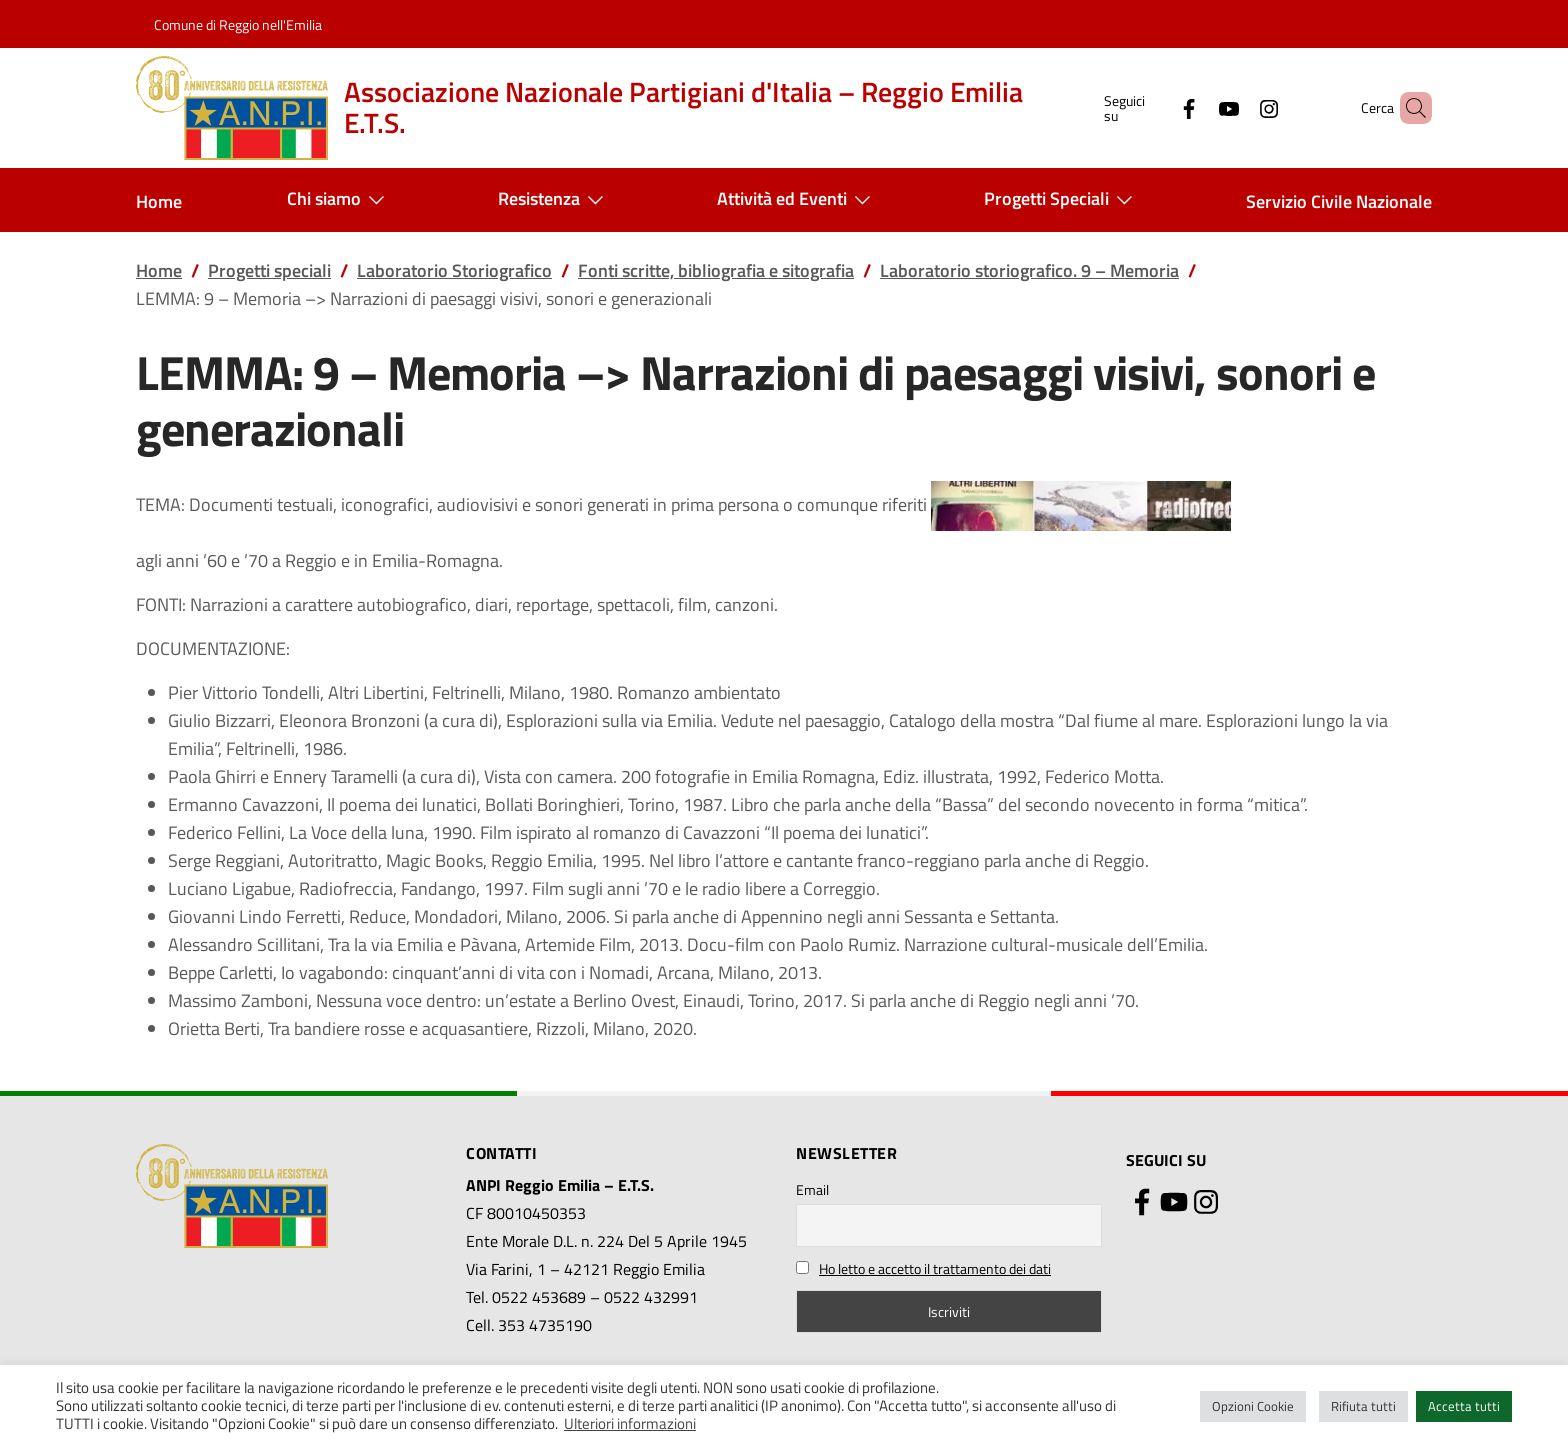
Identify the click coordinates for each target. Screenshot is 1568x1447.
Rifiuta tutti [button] (1363, 1406)
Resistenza (555, 200)
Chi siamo (340, 200)
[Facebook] (1155, 107)
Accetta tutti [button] (1464, 1406)
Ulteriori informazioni (630, 1423)
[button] (1408, 108)
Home (159, 201)
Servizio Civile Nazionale (1339, 201)
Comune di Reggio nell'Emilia (238, 24)
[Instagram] (1235, 107)
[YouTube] (1195, 107)
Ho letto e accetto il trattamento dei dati (935, 1268)
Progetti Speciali (1062, 200)
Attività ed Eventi (798, 200)
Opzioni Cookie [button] (1253, 1406)
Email (812, 1189)
